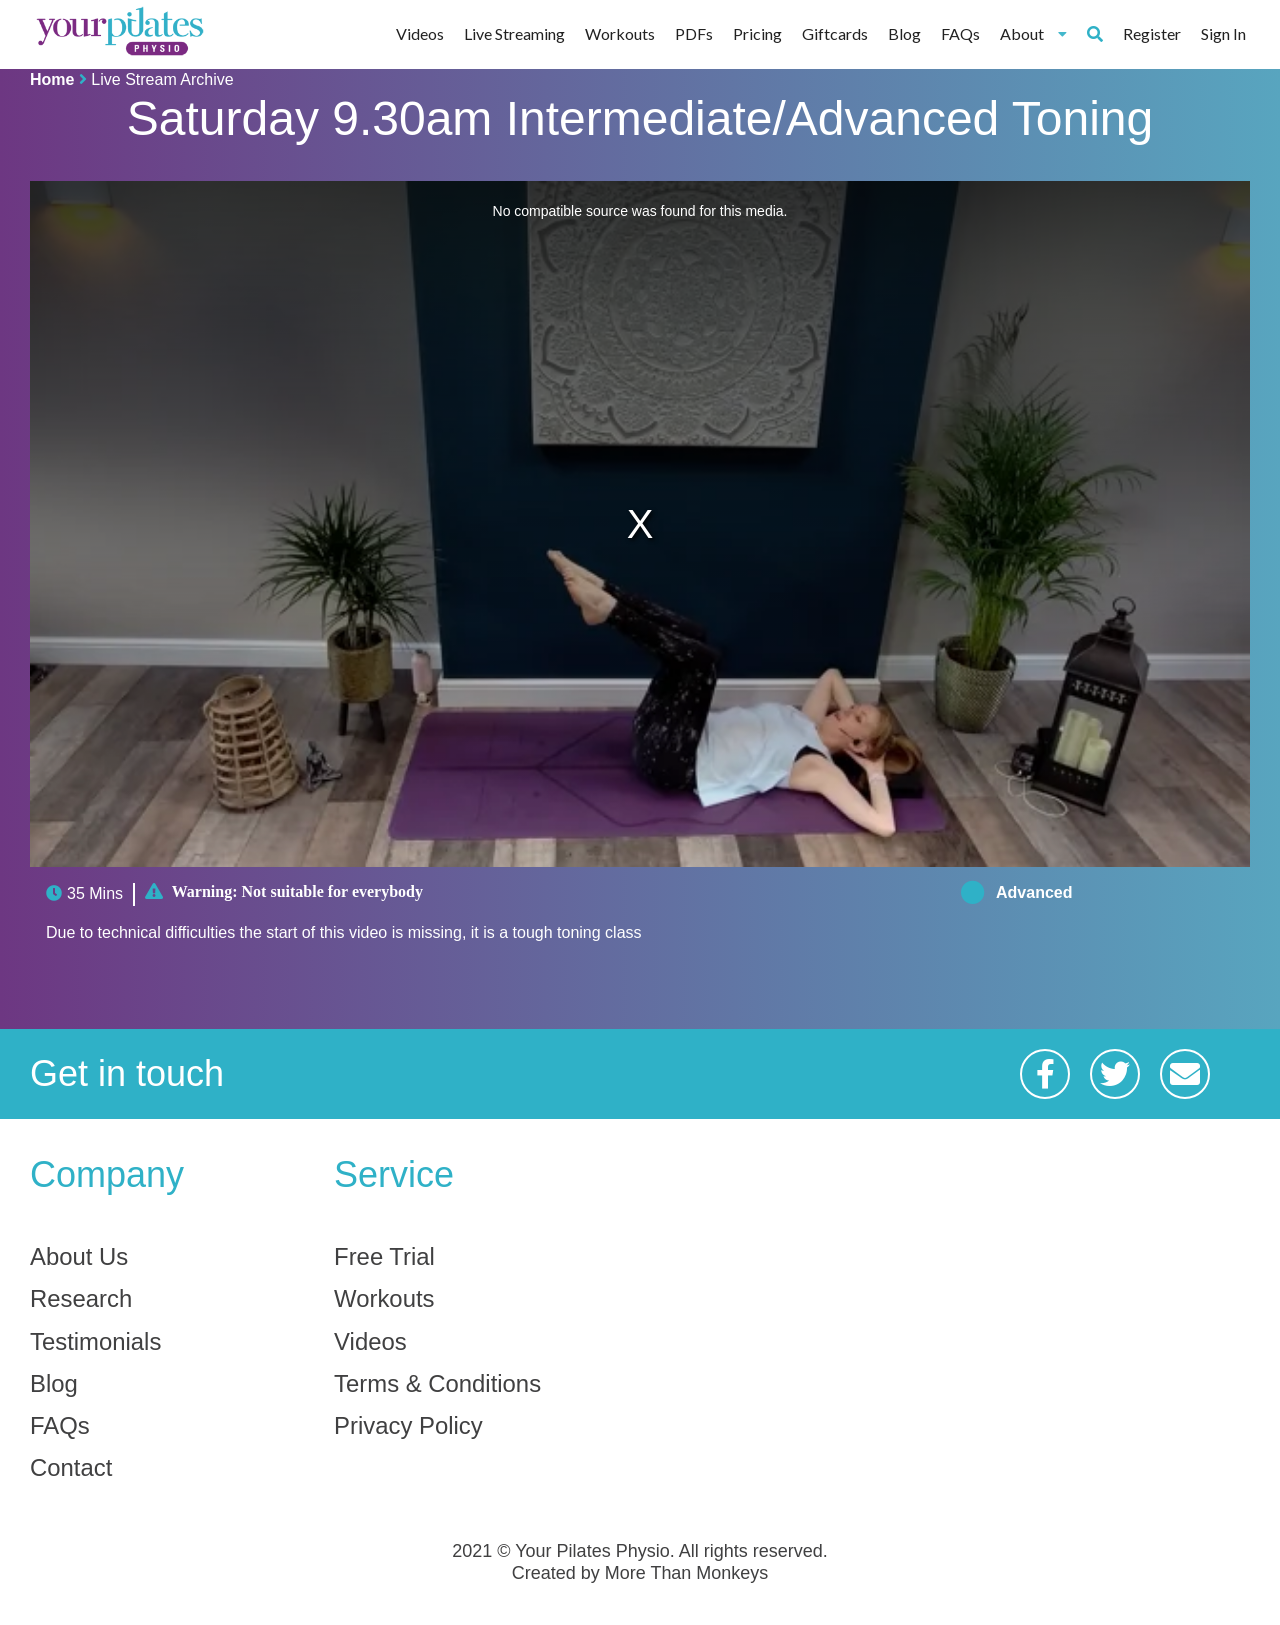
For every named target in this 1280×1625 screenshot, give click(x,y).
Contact (71, 1469)
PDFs (694, 33)
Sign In (1223, 33)
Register (1152, 33)
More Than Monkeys (687, 1574)
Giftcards (835, 33)
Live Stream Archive (162, 79)
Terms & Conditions (438, 1384)
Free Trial (384, 1257)
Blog (904, 33)
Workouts (620, 33)
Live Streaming (514, 33)
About (1033, 33)
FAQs (960, 33)
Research (81, 1300)
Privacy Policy (408, 1427)
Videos (420, 33)
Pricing (757, 33)
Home (52, 79)
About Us (79, 1257)
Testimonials (96, 1342)
